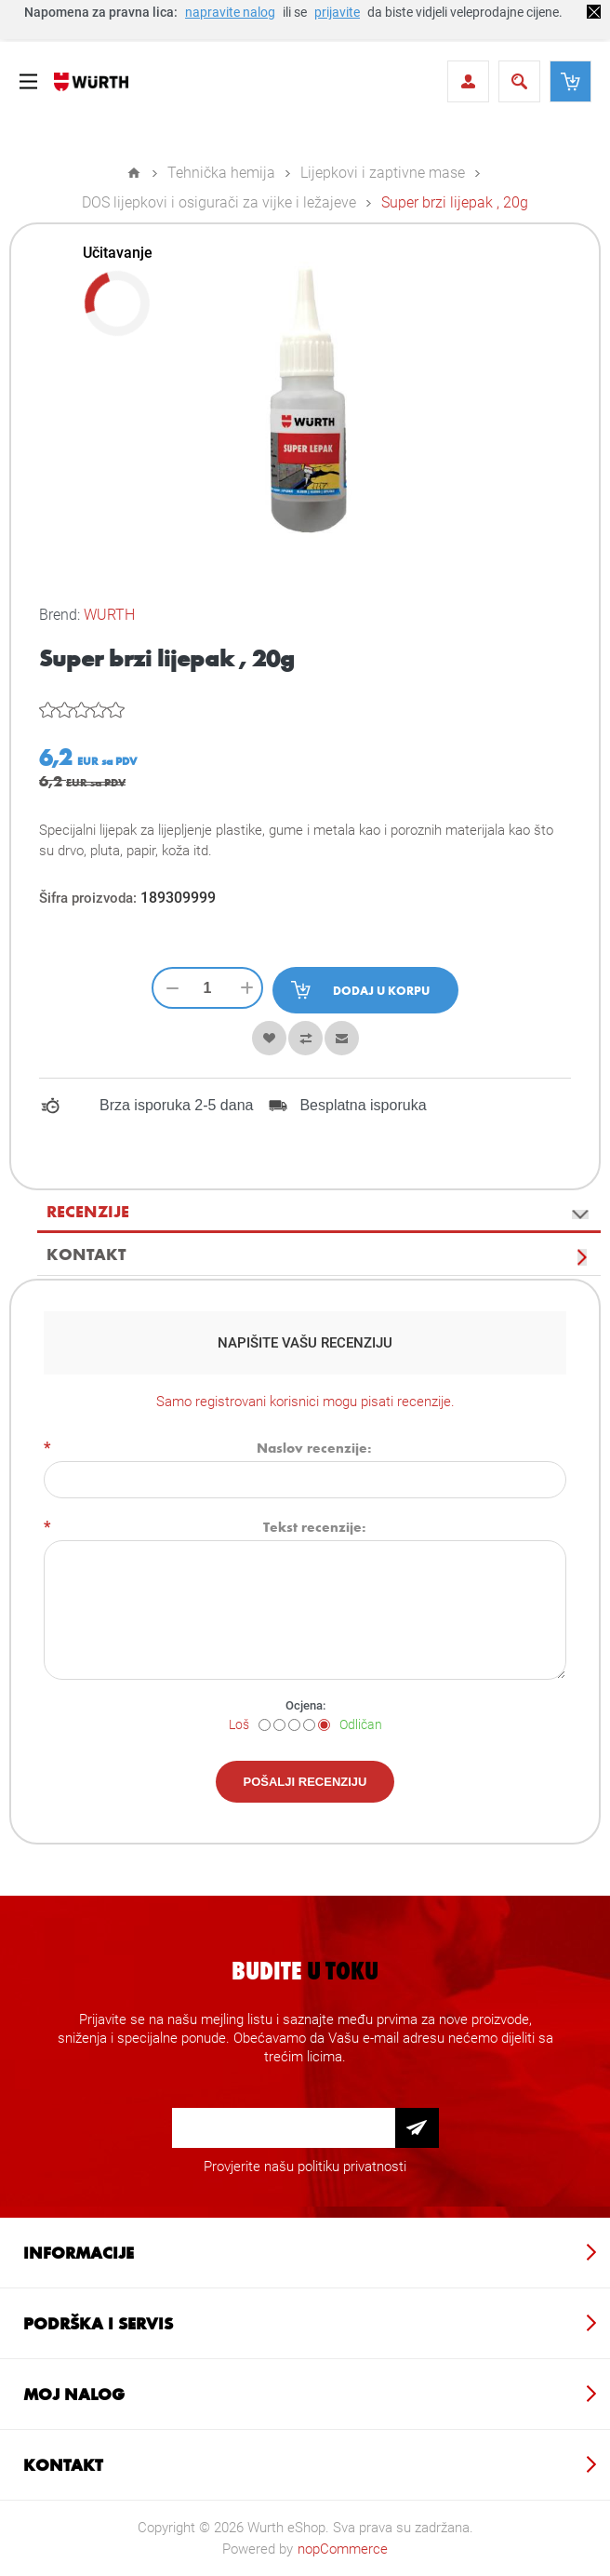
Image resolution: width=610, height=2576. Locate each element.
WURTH (109, 615)
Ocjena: (305, 1705)
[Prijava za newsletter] (283, 2128)
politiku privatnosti (352, 2166)
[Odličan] (324, 1725)
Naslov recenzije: (314, 1447)
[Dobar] (309, 1725)
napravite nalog (230, 12)
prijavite (337, 12)
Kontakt (86, 1253)
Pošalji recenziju (305, 1782)
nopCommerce (343, 2549)
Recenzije (87, 1211)
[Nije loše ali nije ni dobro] (294, 1725)
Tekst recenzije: (314, 1526)
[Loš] (265, 1725)
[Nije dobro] (279, 1725)
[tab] (319, 1211)
